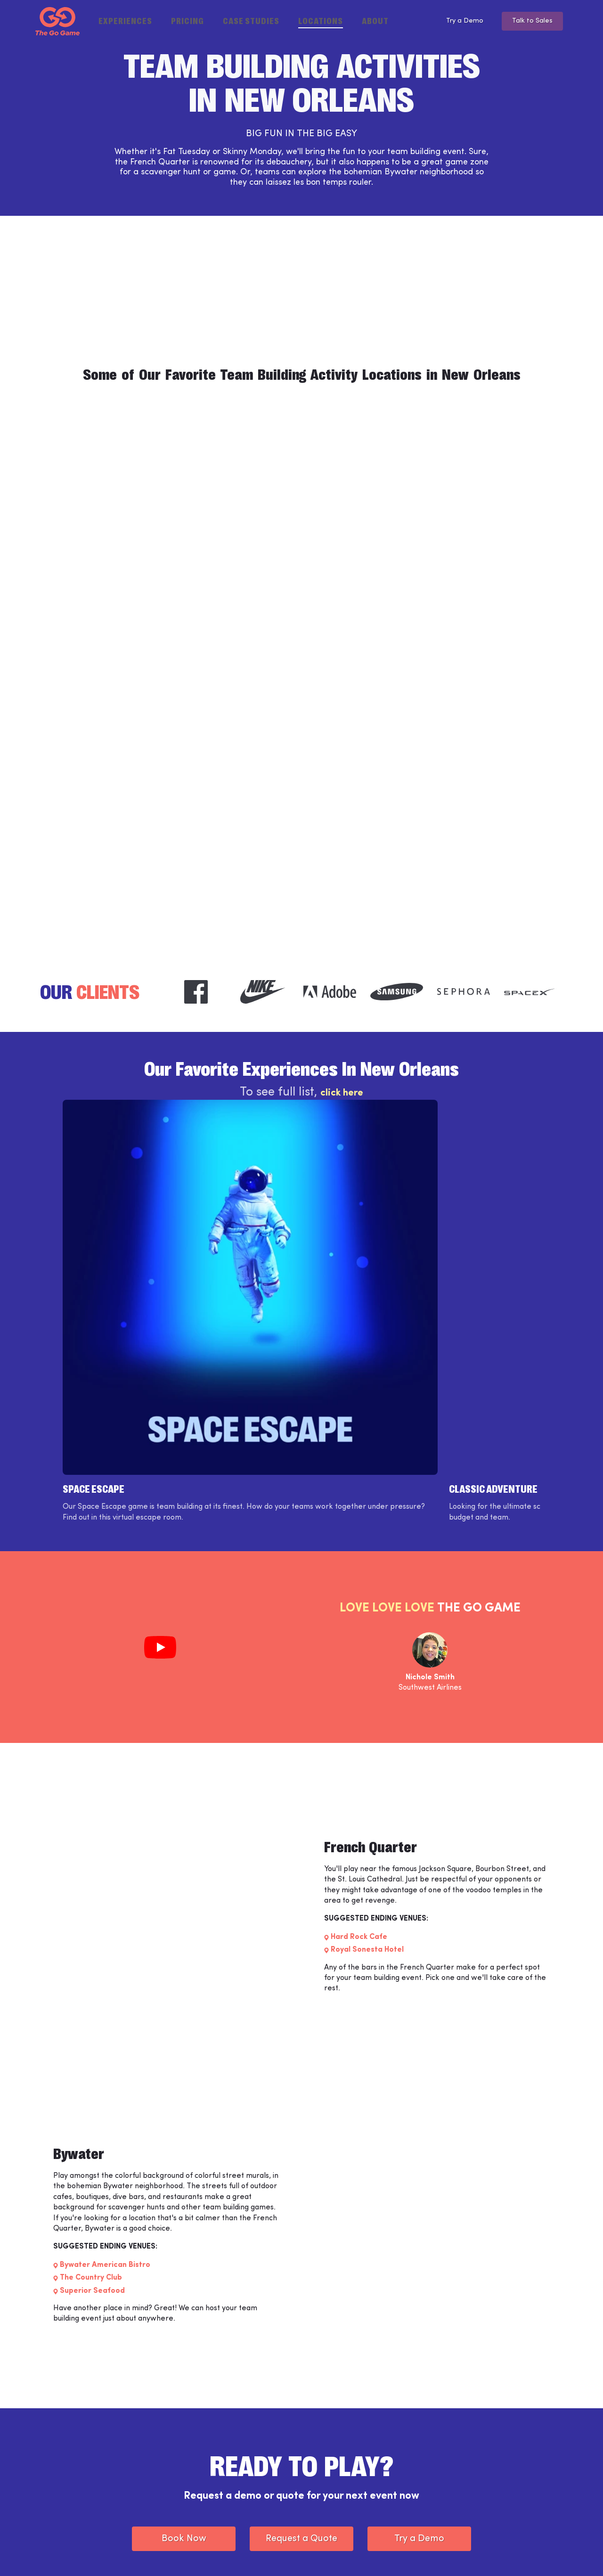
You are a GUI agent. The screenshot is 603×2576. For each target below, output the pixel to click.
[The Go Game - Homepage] (57, 21)
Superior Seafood (92, 2091)
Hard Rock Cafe (359, 1738)
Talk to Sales (530, 21)
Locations (320, 20)
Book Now (184, 2339)
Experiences (125, 20)
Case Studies (251, 20)
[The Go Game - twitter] (517, 2554)
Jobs (200, 2491)
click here (342, 1095)
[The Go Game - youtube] (544, 2554)
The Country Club (91, 2079)
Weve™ (204, 2458)
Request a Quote (301, 2339)
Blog (320, 2474)
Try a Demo (455, 21)
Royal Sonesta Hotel (367, 1751)
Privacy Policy (189, 2554)
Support (206, 2474)
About (375, 20)
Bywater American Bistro (105, 2066)
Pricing (187, 20)
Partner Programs (341, 2491)
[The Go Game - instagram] (491, 2554)
